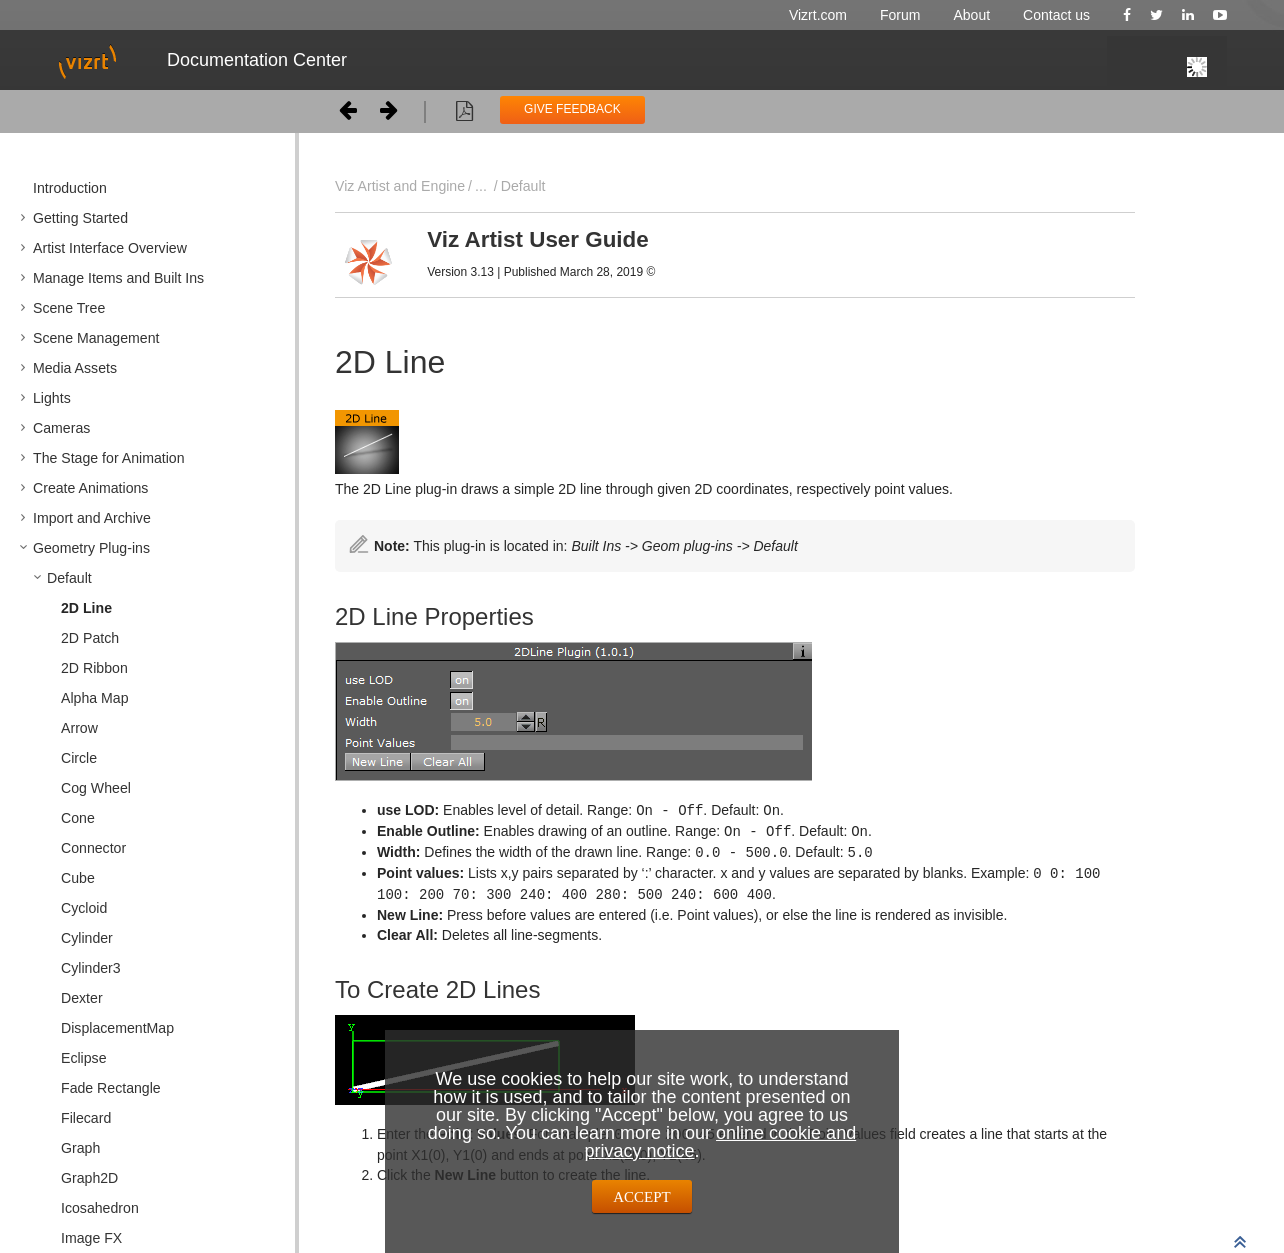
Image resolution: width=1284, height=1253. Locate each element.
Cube (78, 878)
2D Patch (90, 638)
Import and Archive (92, 518)
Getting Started (80, 218)
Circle (79, 758)
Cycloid (84, 908)
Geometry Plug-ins (91, 548)
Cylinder (87, 938)
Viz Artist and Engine (400, 186)
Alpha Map (95, 698)
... (481, 186)
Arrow (79, 728)
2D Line (86, 608)
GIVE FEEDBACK (572, 109)
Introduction (70, 188)
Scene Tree (69, 308)
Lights (52, 398)
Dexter (82, 998)
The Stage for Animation (109, 458)
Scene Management (96, 338)
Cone (78, 818)
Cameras (61, 428)
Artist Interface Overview (110, 248)
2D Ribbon (94, 668)
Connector (93, 848)
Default (69, 578)
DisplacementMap (117, 1028)
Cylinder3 (91, 968)
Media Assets (75, 368)
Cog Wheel (96, 788)
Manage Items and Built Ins (118, 278)
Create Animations (90, 488)
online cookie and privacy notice (720, 1142)
